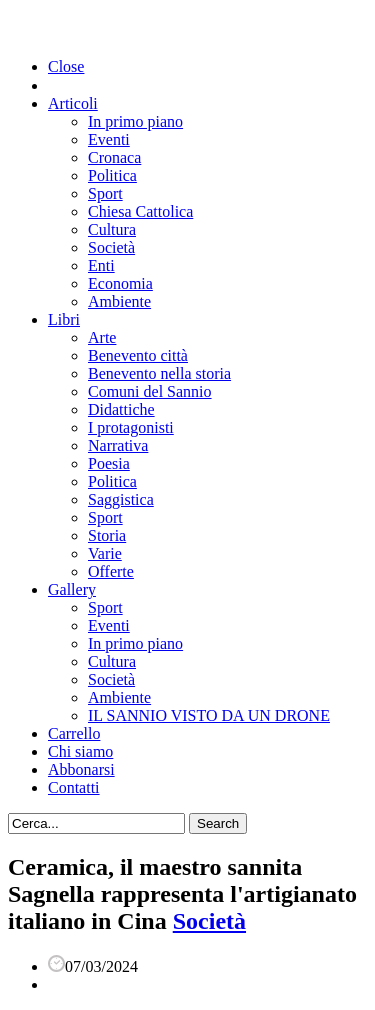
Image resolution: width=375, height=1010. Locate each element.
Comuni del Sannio (150, 391)
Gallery (72, 589)
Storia (107, 535)
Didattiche (121, 409)
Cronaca (114, 157)
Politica (112, 175)
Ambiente (119, 301)
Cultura (112, 229)
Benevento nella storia (159, 373)
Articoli (73, 103)
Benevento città (138, 355)
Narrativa (118, 445)
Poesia (109, 463)
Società (111, 247)
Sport (105, 193)
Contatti (74, 787)
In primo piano (135, 121)
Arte (102, 337)
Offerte (111, 571)
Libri (64, 319)
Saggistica (121, 499)
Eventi (109, 139)
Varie (105, 553)
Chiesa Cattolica (140, 211)
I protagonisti (131, 427)
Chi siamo (80, 751)
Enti (101, 265)
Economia (120, 283)
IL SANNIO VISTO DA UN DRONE (209, 715)
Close (66, 66)
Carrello (74, 733)
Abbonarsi (81, 769)
